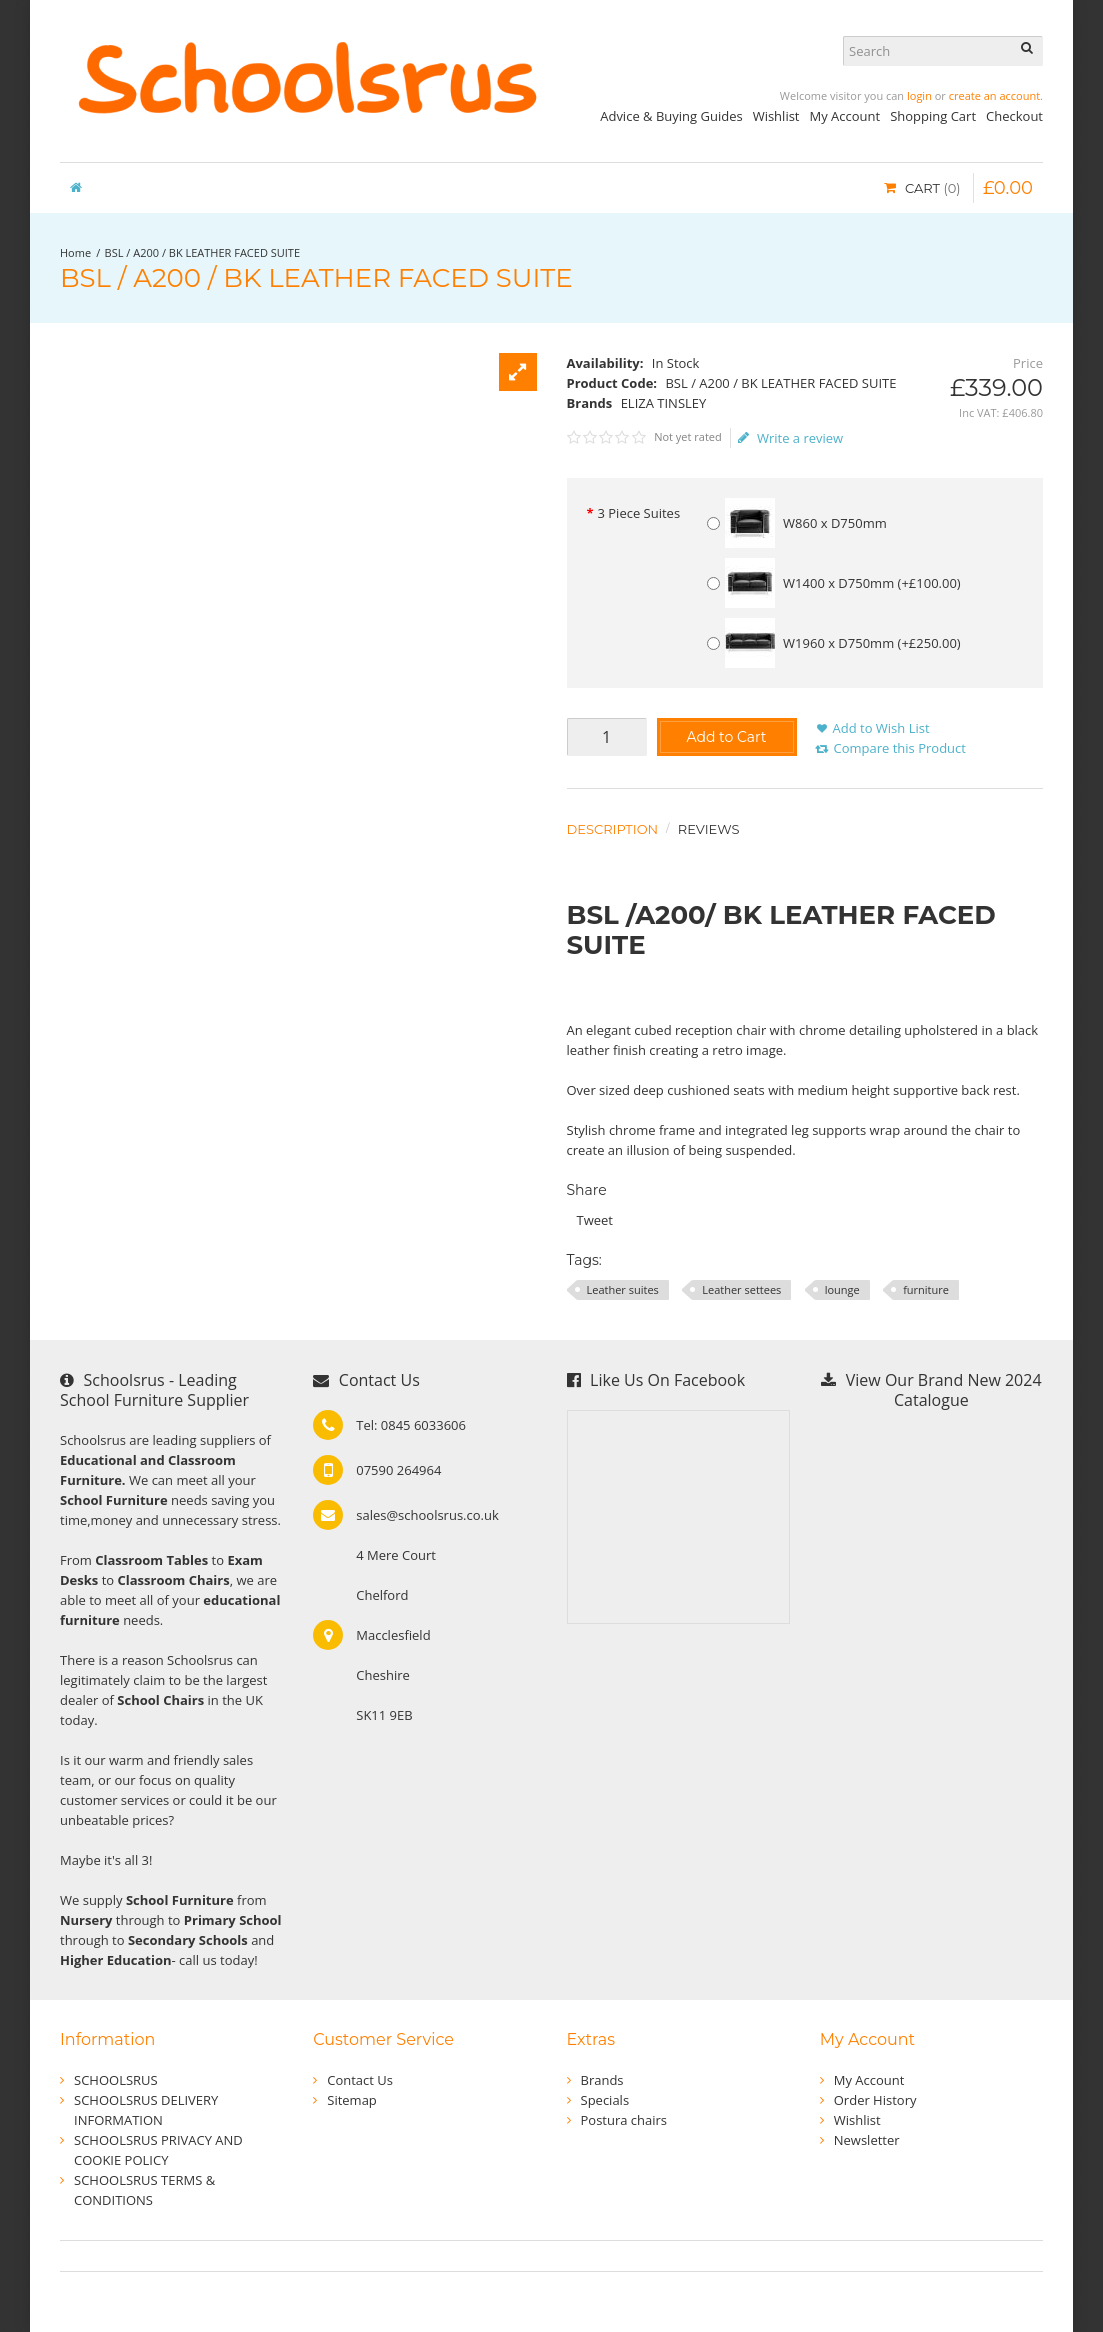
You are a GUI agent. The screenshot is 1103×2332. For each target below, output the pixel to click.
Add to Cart (726, 737)
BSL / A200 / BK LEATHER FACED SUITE (202, 252)
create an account (994, 95)
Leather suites (623, 1289)
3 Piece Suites (638, 513)
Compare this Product (900, 748)
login (919, 95)
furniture (926, 1289)
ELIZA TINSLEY (664, 403)
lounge (842, 1289)
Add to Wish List (881, 728)
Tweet (595, 1220)
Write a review (790, 438)
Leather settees (741, 1289)
